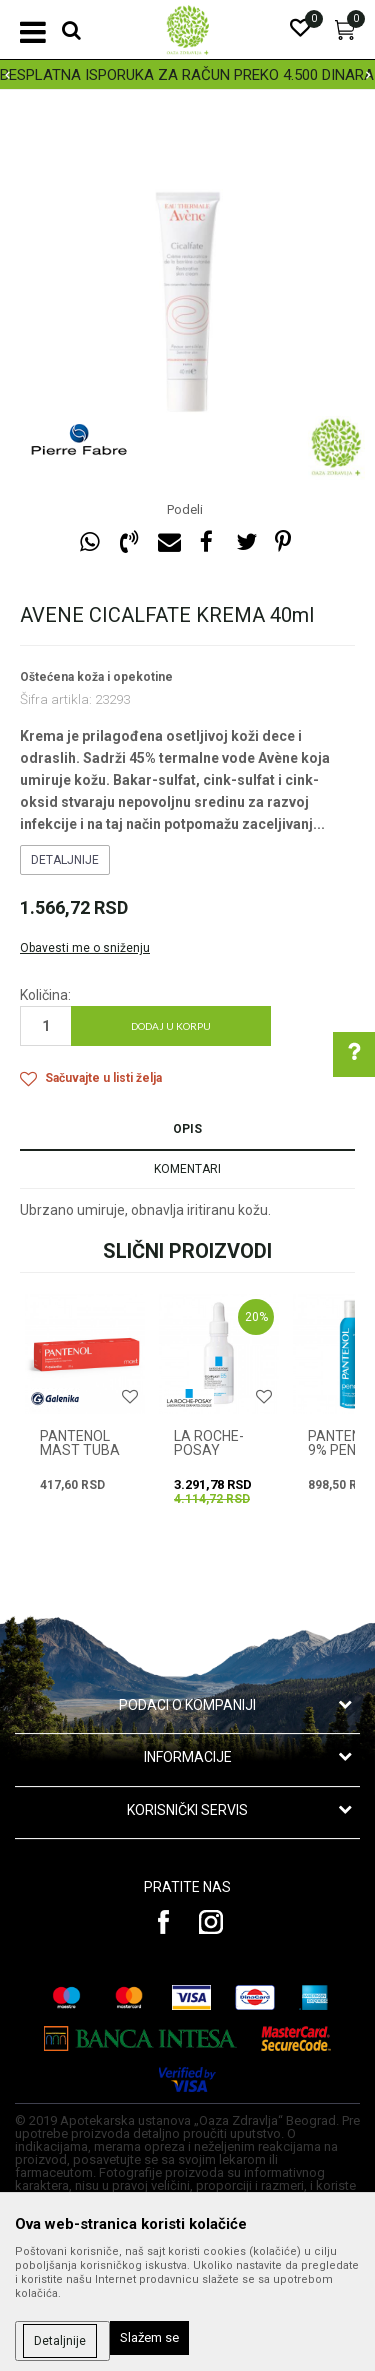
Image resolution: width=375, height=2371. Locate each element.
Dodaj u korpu (171, 1026)
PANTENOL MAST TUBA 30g (80, 1450)
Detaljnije (65, 860)
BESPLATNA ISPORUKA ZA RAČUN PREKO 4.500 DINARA (187, 75)
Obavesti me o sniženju (85, 948)
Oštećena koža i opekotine (96, 677)
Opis (187, 1129)
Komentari (187, 1169)
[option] (187, 75)
